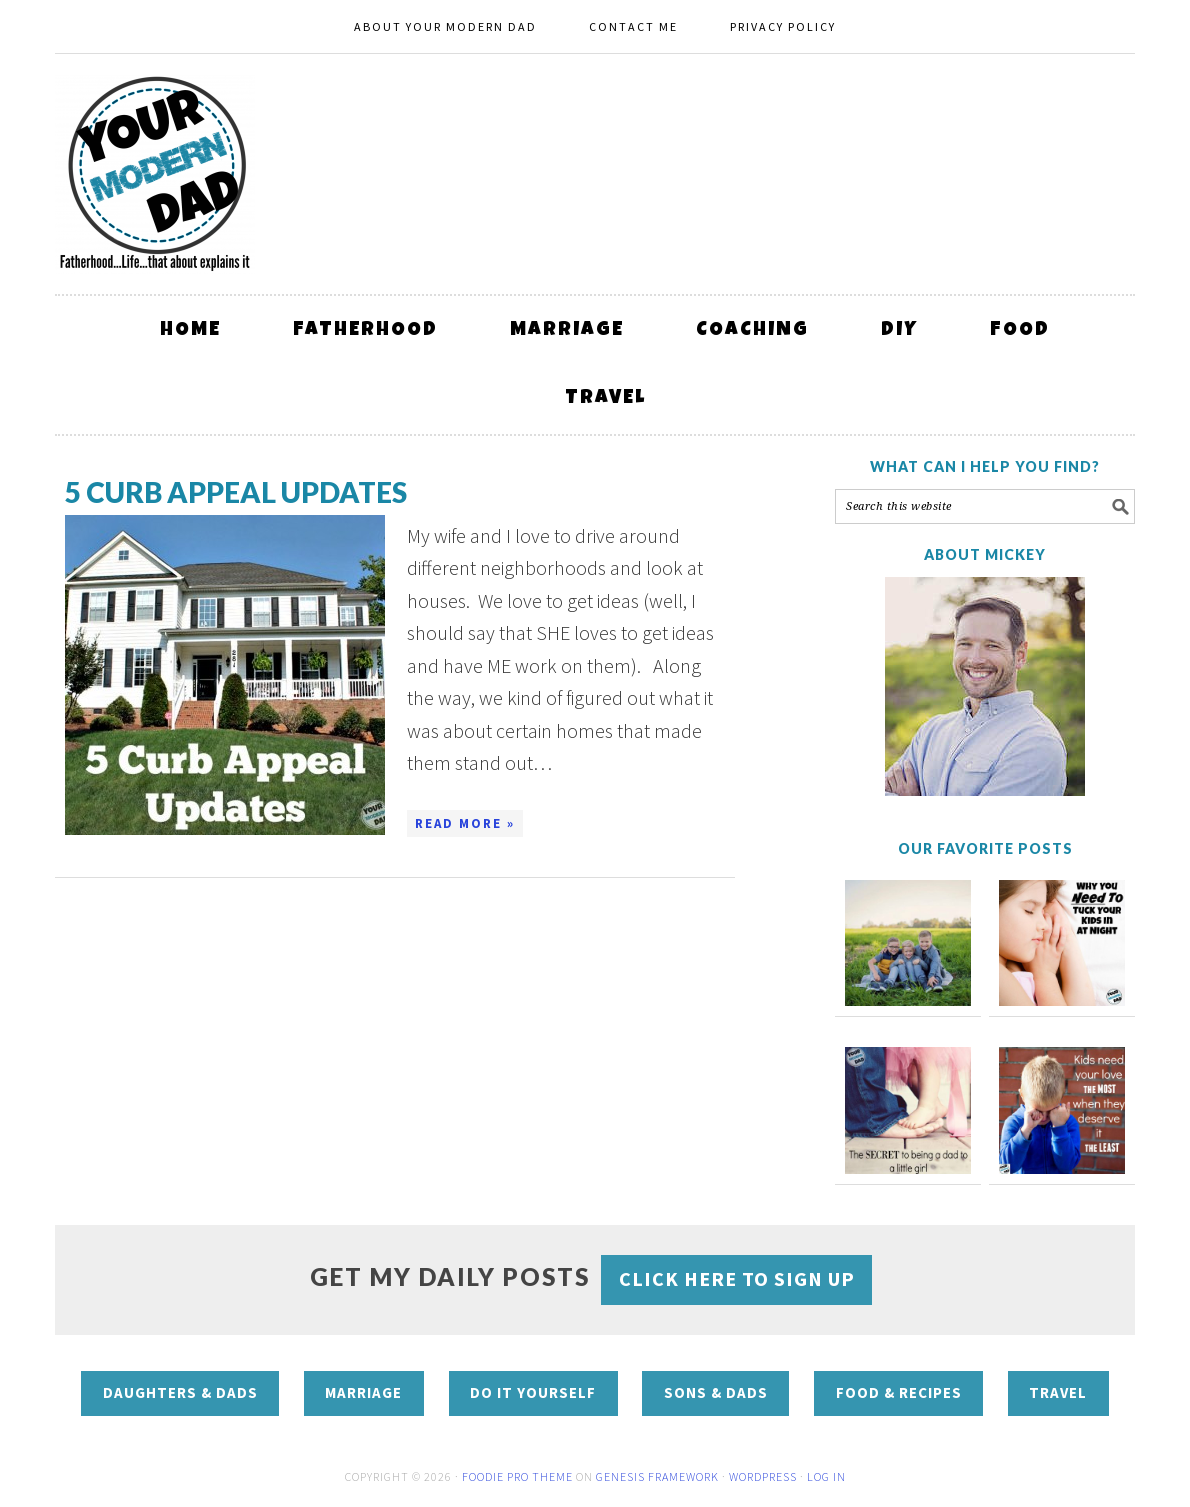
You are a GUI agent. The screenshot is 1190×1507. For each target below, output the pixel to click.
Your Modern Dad (155, 174)
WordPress (763, 1476)
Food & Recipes (899, 1392)
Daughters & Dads (180, 1392)
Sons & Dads (716, 1392)
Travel (1058, 1392)
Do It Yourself (533, 1392)
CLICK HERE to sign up (737, 1278)
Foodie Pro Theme (517, 1476)
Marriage (363, 1392)
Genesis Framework (657, 1476)
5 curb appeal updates (236, 492)
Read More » (465, 823)
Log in (826, 1476)
